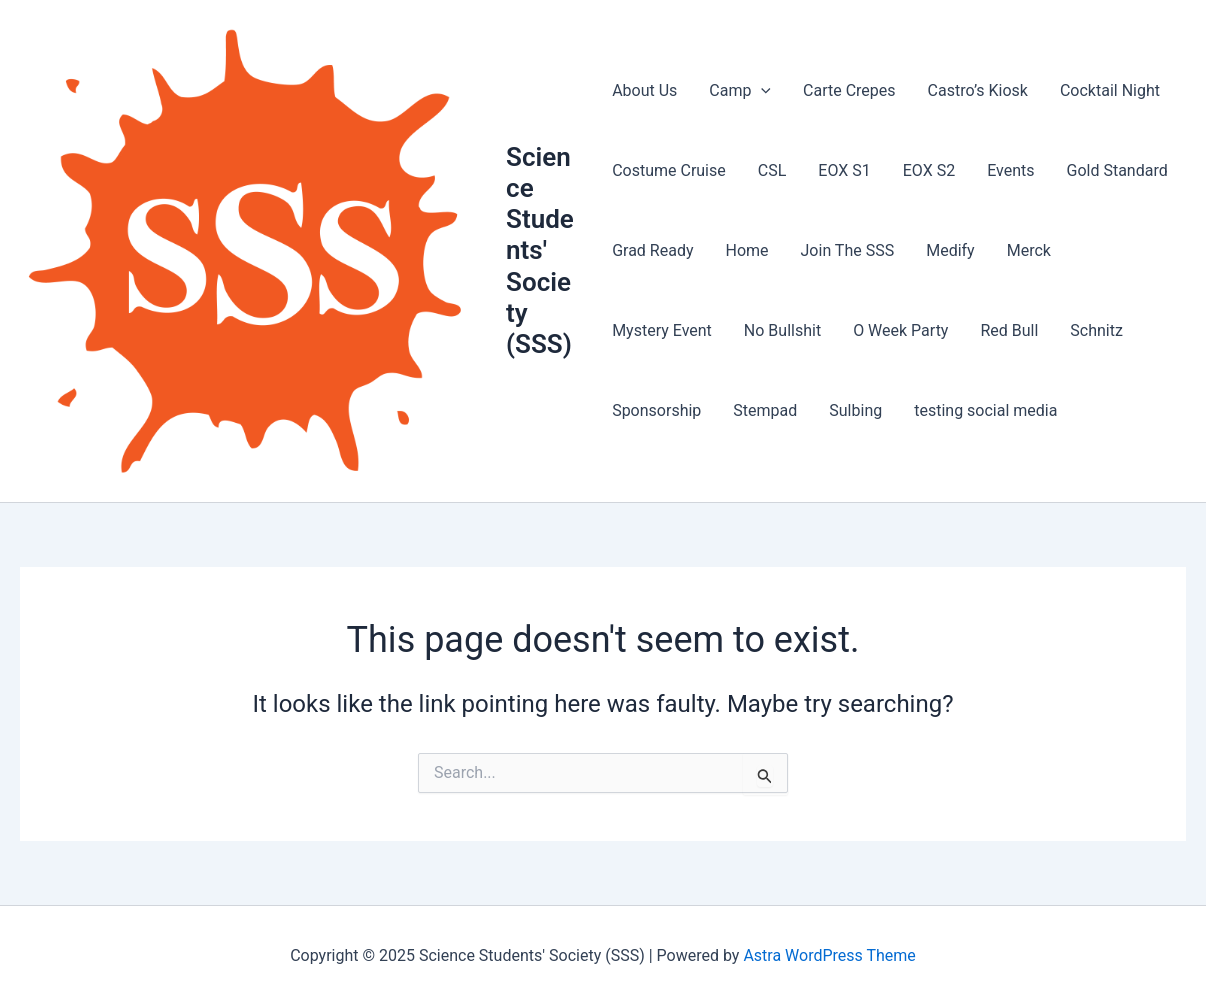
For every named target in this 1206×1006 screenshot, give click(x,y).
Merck (1029, 250)
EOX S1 (844, 170)
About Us (644, 90)
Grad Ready (652, 250)
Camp (740, 91)
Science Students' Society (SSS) (540, 250)
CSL (772, 170)
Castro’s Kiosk (978, 90)
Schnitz (1096, 330)
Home (746, 250)
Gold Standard (1116, 170)
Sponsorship (656, 410)
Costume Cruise (669, 170)
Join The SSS (848, 250)
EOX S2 (929, 170)
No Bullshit (782, 330)
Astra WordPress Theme (829, 955)
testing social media (985, 410)
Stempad (765, 410)
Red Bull (1009, 330)
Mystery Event (662, 330)
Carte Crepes (849, 90)
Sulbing (855, 410)
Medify (950, 250)
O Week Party (900, 330)
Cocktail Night (1110, 90)
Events (1010, 170)
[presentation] (761, 91)
